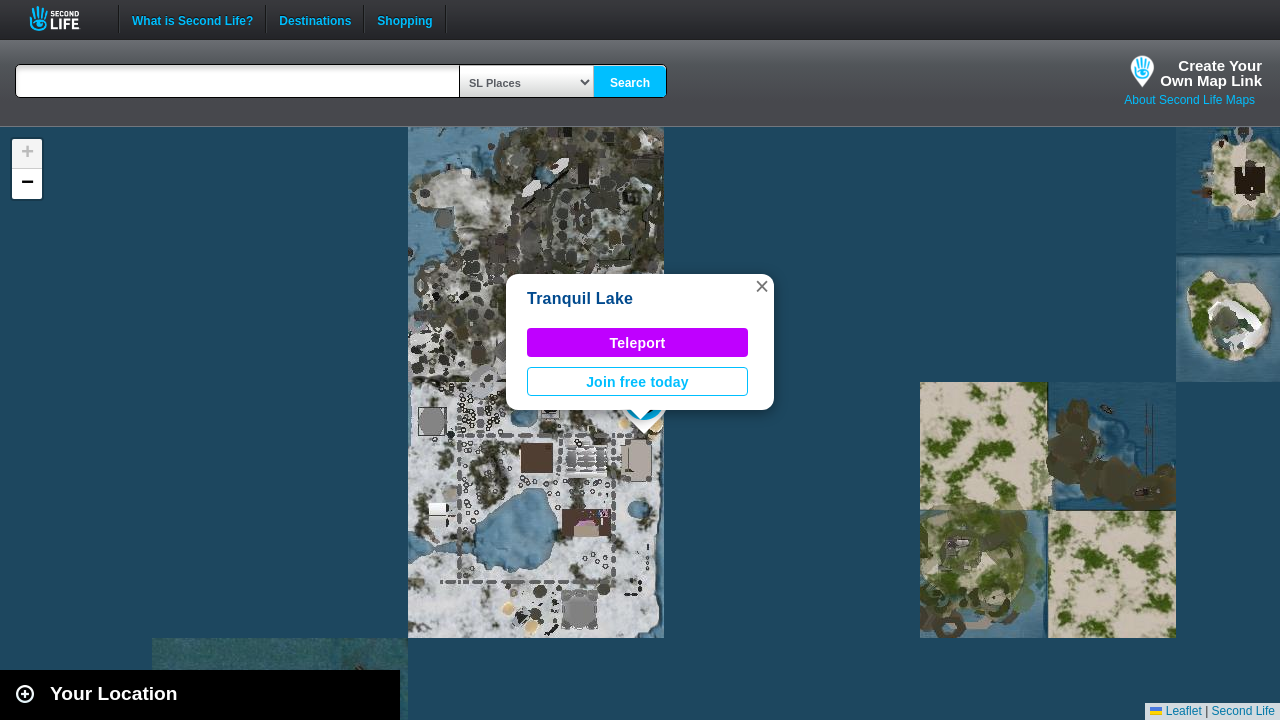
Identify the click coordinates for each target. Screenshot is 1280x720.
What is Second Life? (192, 19)
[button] (762, 286)
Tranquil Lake (580, 298)
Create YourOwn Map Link (1211, 73)
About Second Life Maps (1189, 100)
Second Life (65, 18)
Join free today (637, 382)
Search (630, 83)
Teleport (638, 343)
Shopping (404, 19)
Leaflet (1175, 711)
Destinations (315, 19)
